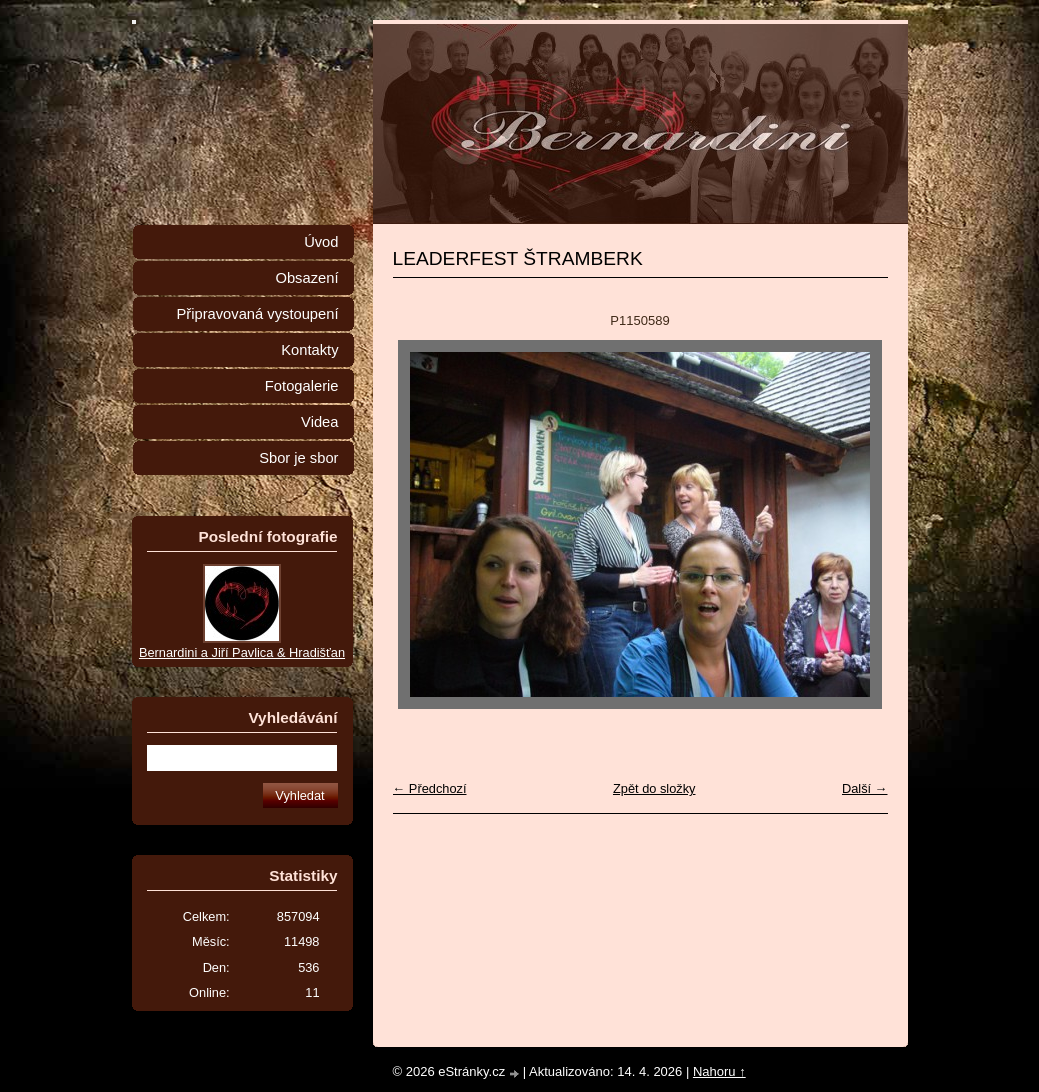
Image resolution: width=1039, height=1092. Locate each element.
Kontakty (309, 350)
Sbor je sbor (298, 458)
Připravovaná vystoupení (258, 314)
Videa (319, 422)
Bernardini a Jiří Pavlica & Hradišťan (242, 652)
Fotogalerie (302, 386)
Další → (865, 788)
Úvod (321, 242)
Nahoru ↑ (719, 1071)
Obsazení (306, 278)
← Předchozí (430, 788)
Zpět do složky (654, 788)
